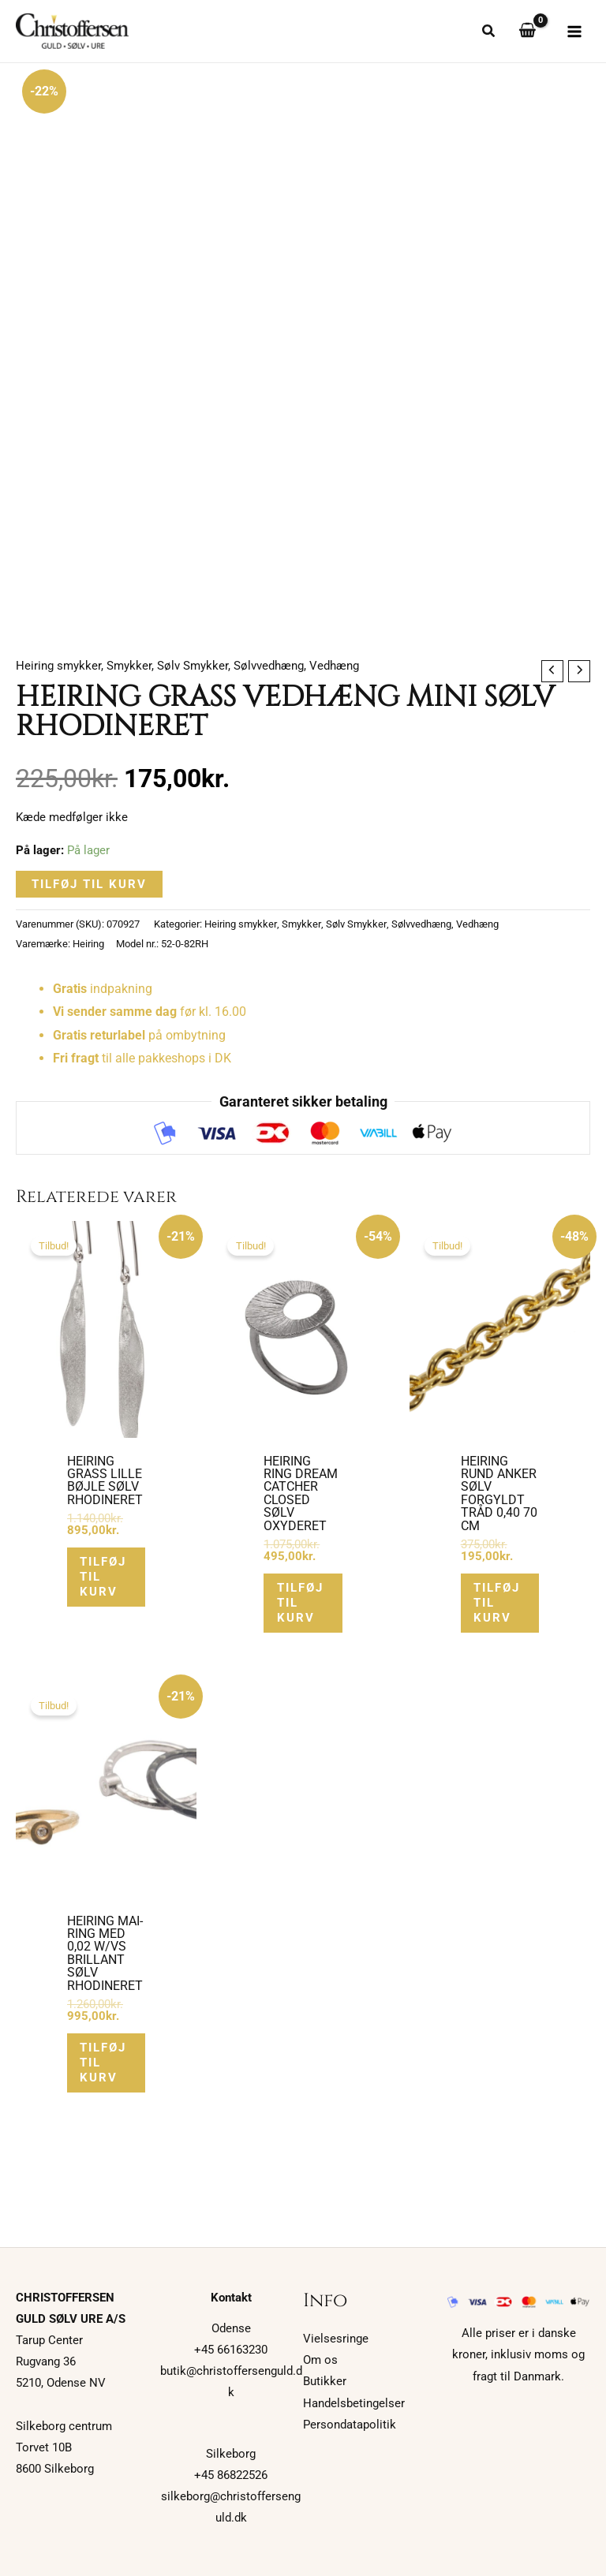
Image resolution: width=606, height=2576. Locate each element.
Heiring (88, 944)
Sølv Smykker (192, 666)
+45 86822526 (230, 2475)
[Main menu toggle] (574, 31)
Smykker (129, 666)
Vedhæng (334, 666)
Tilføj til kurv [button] (106, 1578)
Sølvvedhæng (269, 666)
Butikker (324, 2381)
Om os (320, 2360)
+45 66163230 (230, 2350)
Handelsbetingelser (354, 2403)
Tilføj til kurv (89, 885)
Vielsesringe (335, 2338)
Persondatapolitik (349, 2424)
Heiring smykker (58, 666)
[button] (489, 33)
